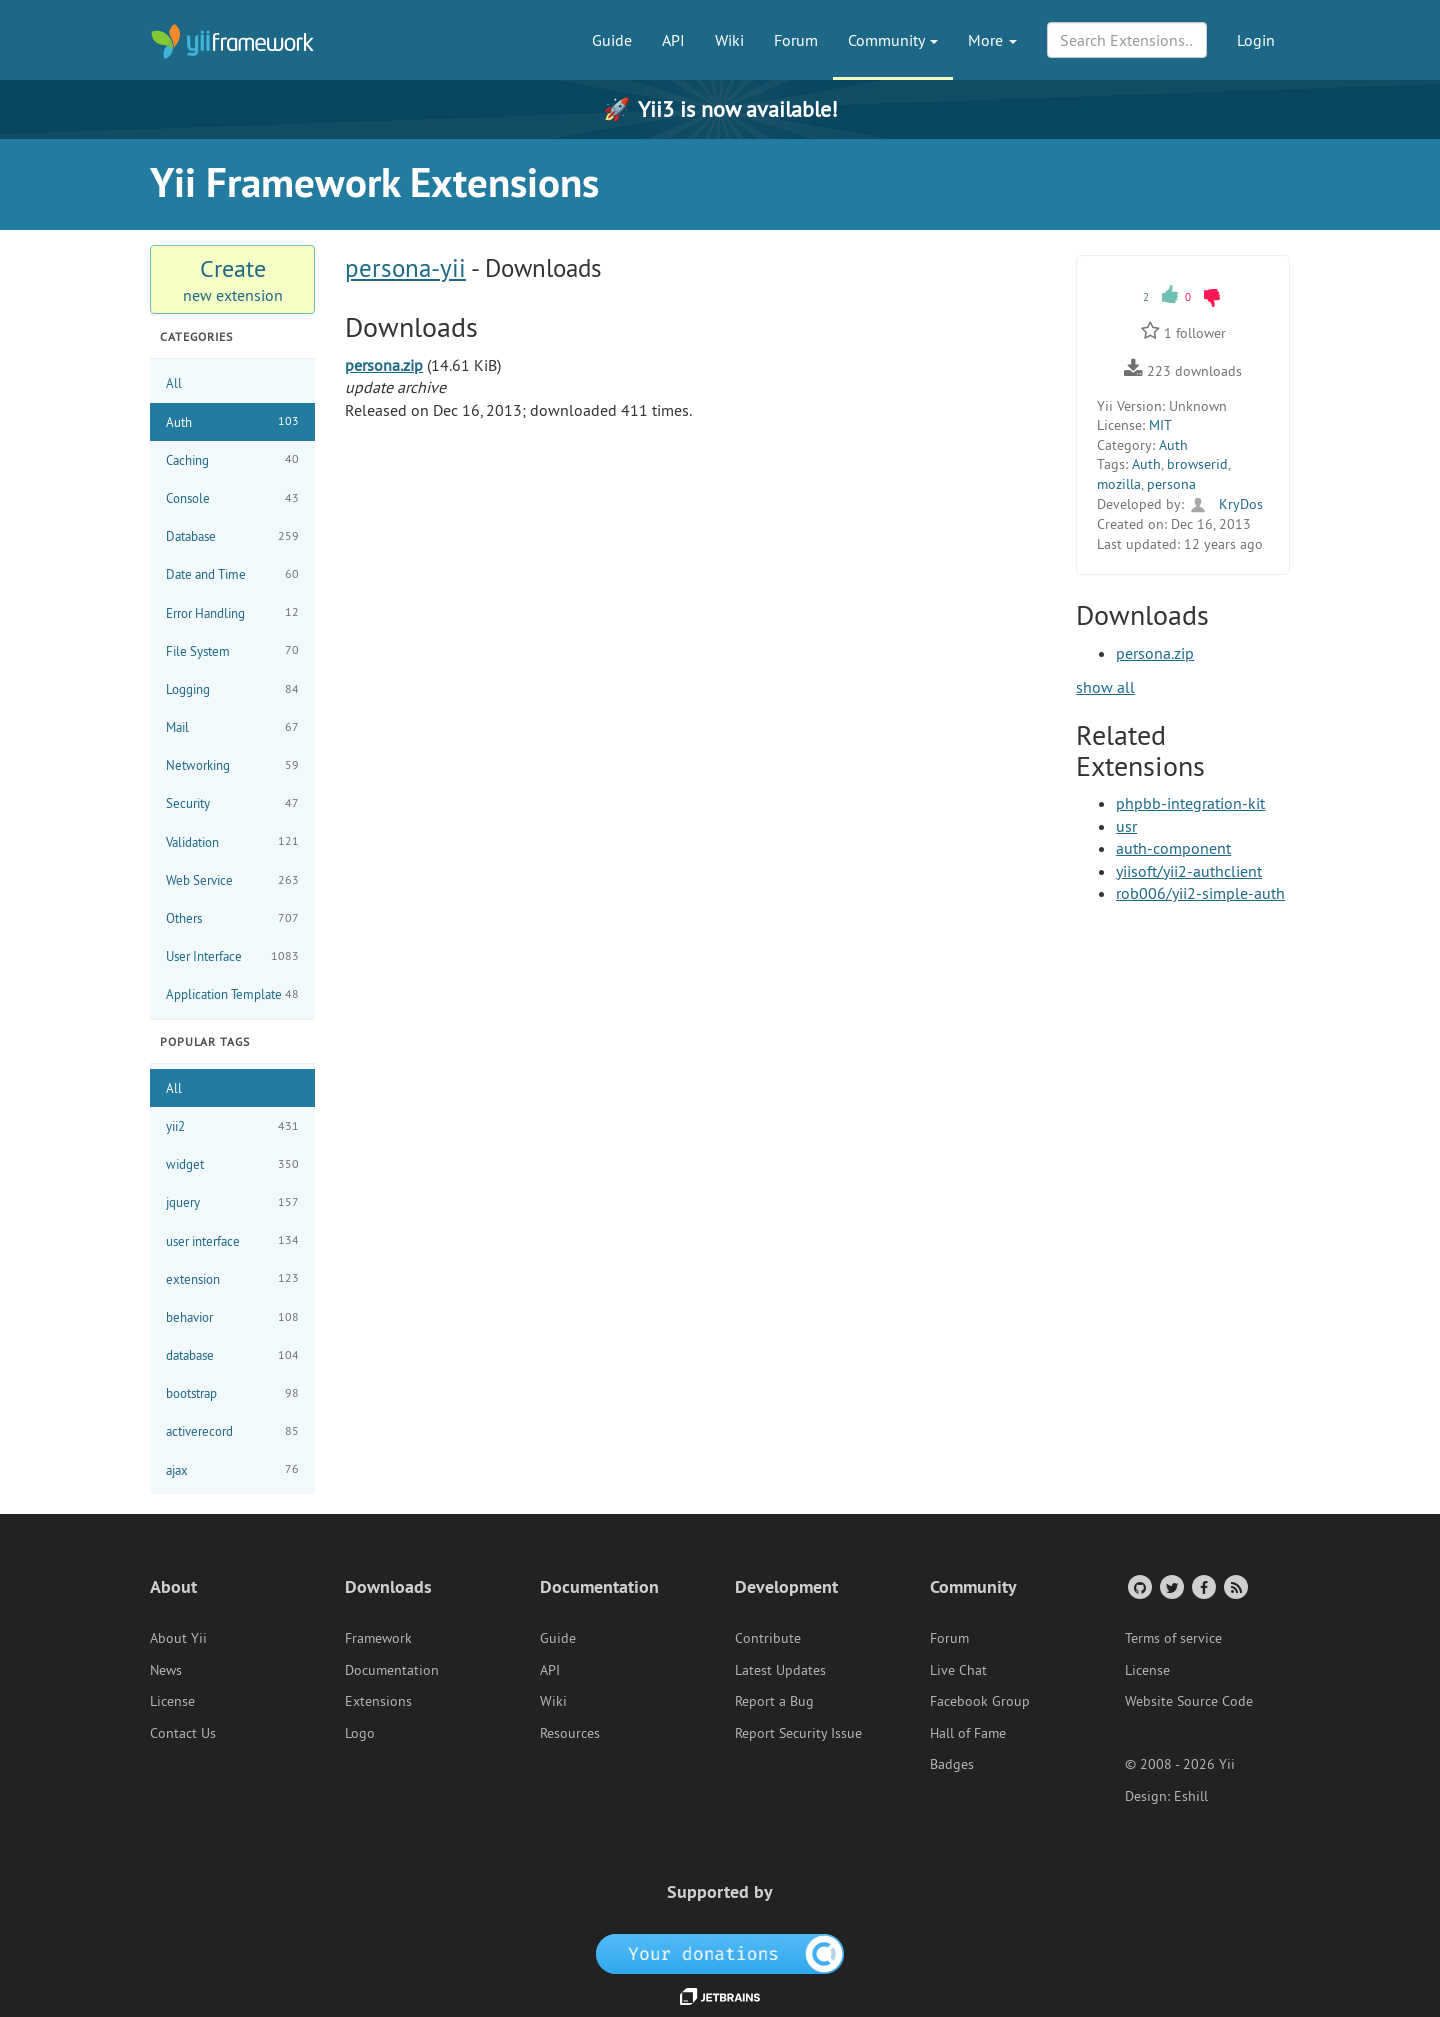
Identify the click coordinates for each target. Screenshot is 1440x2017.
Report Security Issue (798, 1733)
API (673, 40)
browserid (1197, 464)
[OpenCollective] (720, 1952)
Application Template (232, 994)
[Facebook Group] (1202, 1586)
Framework (378, 1638)
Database (232, 536)
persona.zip (384, 365)
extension (232, 1278)
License (172, 1701)
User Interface (232, 956)
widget (232, 1164)
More (992, 40)
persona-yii (405, 268)
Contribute (768, 1638)
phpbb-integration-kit (1190, 803)
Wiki (729, 40)
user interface (232, 1240)
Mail (232, 727)
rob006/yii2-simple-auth (1200, 893)
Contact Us (183, 1733)
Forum (796, 40)
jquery (232, 1202)
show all (1105, 687)
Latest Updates (780, 1670)
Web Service (232, 880)
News (166, 1670)
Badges (952, 1764)
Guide (612, 40)
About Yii (178, 1638)
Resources (570, 1733)
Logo (360, 1733)
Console (232, 498)
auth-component (1173, 848)
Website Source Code (1189, 1701)
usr (1126, 826)
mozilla (1119, 484)
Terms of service (1173, 1638)
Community (893, 40)
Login (1256, 40)
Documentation (392, 1670)
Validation (232, 841)
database (232, 1355)
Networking (232, 765)
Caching (232, 459)
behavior (232, 1317)
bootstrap (232, 1393)
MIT (1160, 425)
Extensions (378, 1701)
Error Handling (232, 612)
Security (232, 803)
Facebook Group (980, 1701)
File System (232, 650)
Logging (232, 689)
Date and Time (232, 574)
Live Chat (958, 1670)
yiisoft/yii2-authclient (1189, 871)
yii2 (232, 1126)
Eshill (1191, 1796)
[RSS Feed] (1234, 1586)
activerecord (232, 1431)
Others (232, 918)
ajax (232, 1469)
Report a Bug (774, 1701)
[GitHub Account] (1138, 1586)
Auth (232, 421)
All (174, 383)
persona (1171, 484)
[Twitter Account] (1170, 1586)
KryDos (1225, 504)
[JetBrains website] (720, 1995)
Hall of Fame (968, 1733)
